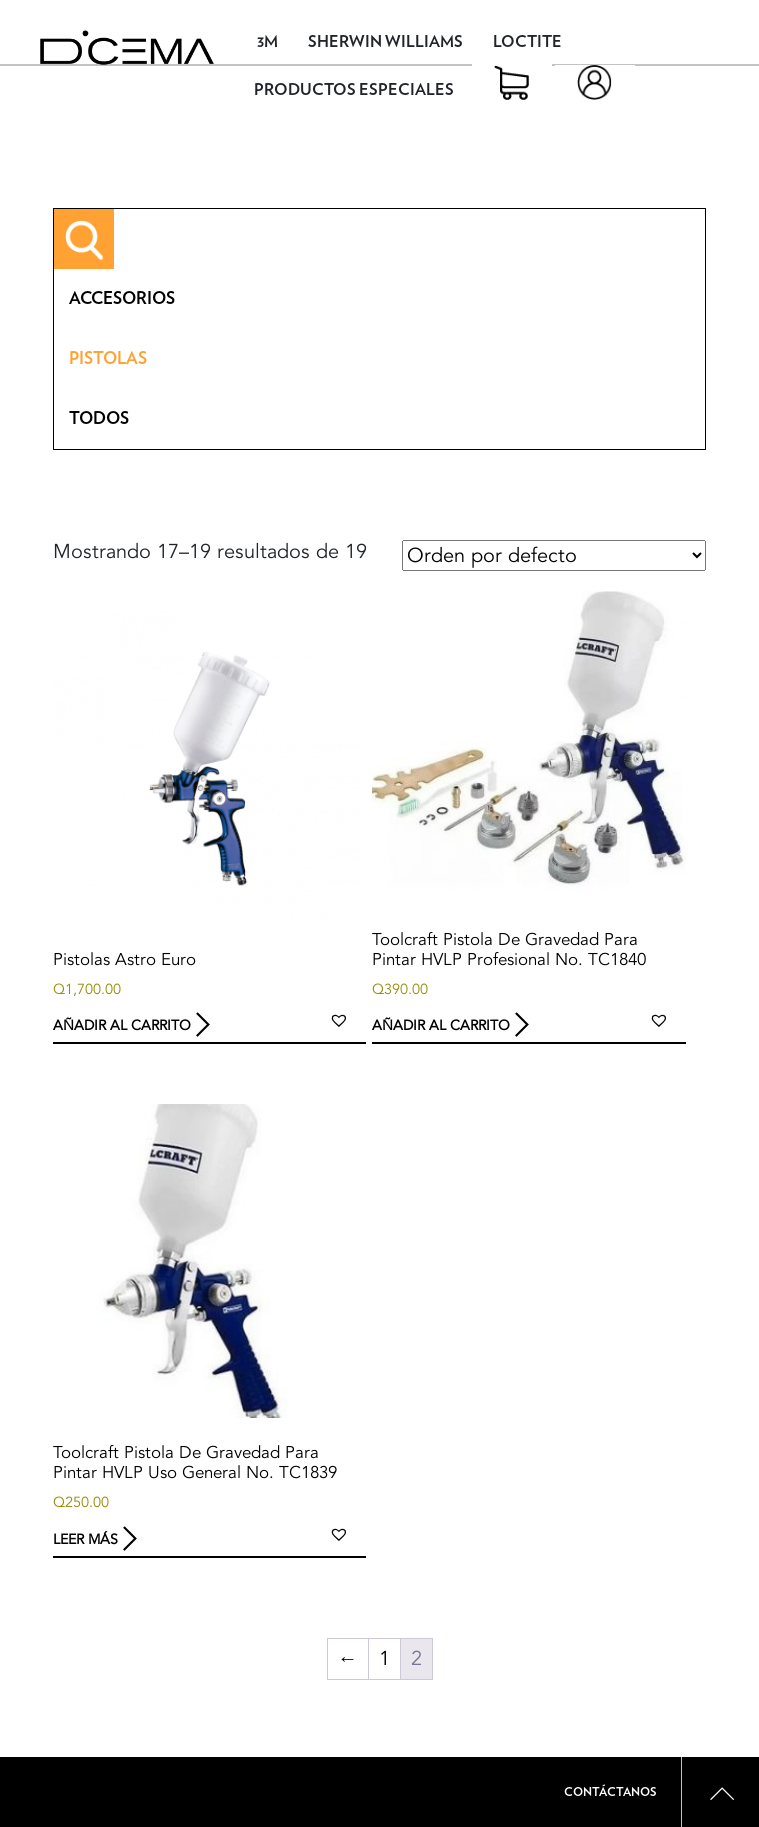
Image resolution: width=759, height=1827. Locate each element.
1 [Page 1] (384, 1658)
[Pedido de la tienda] (554, 555)
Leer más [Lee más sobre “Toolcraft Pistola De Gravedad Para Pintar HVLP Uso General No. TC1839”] (85, 1538)
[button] (339, 1020)
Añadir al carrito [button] (122, 1025)
